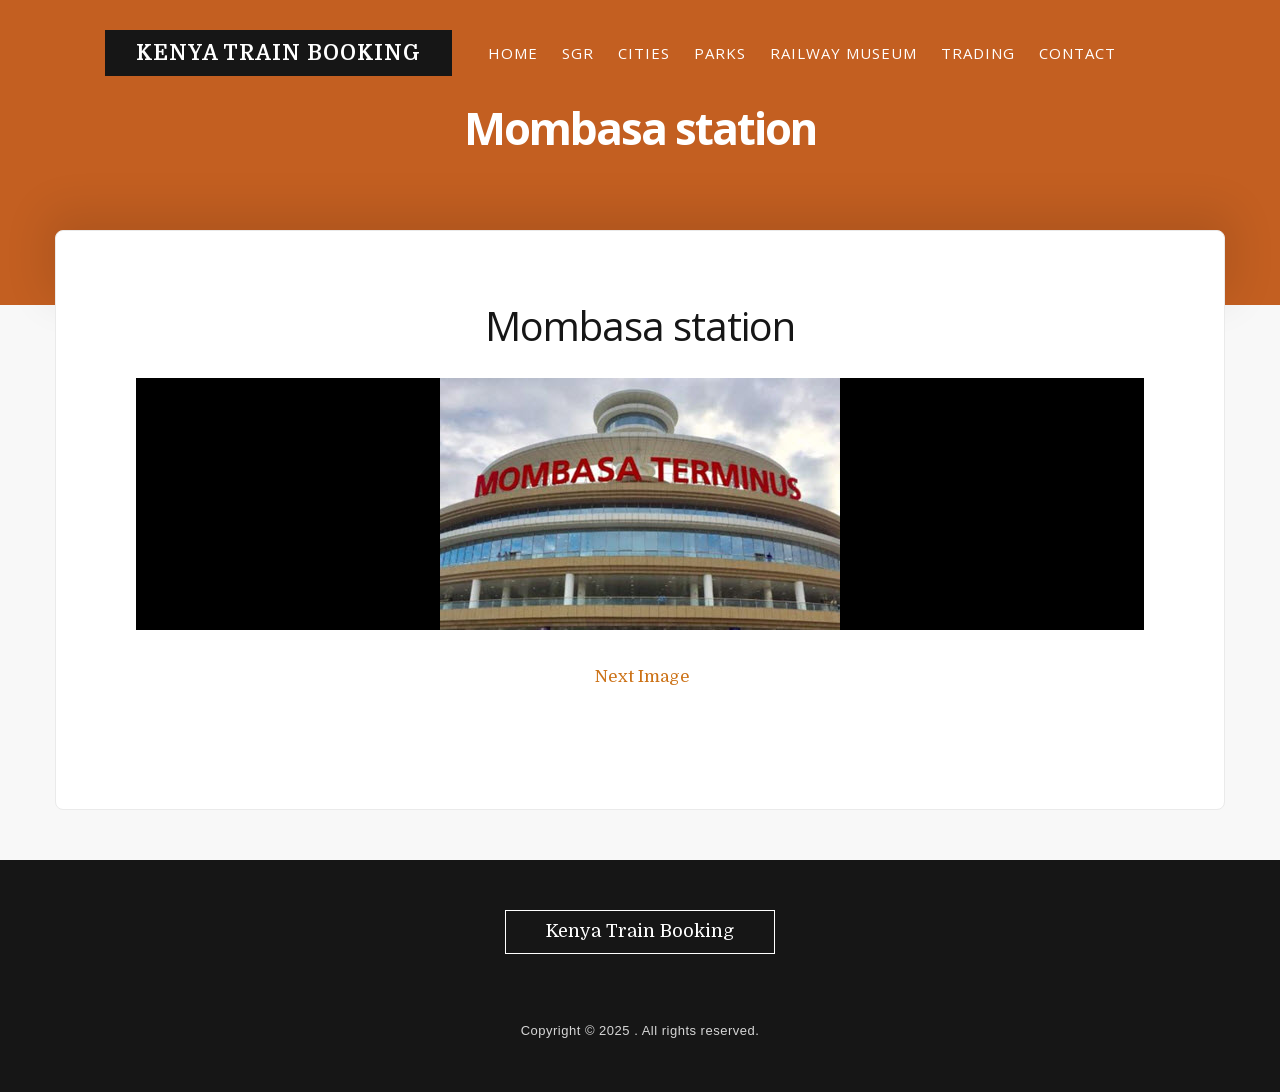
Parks (720, 53)
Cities (644, 53)
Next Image (642, 676)
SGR (578, 53)
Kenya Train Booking (278, 53)
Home (513, 53)
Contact (1077, 53)
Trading (978, 53)
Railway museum (843, 53)
